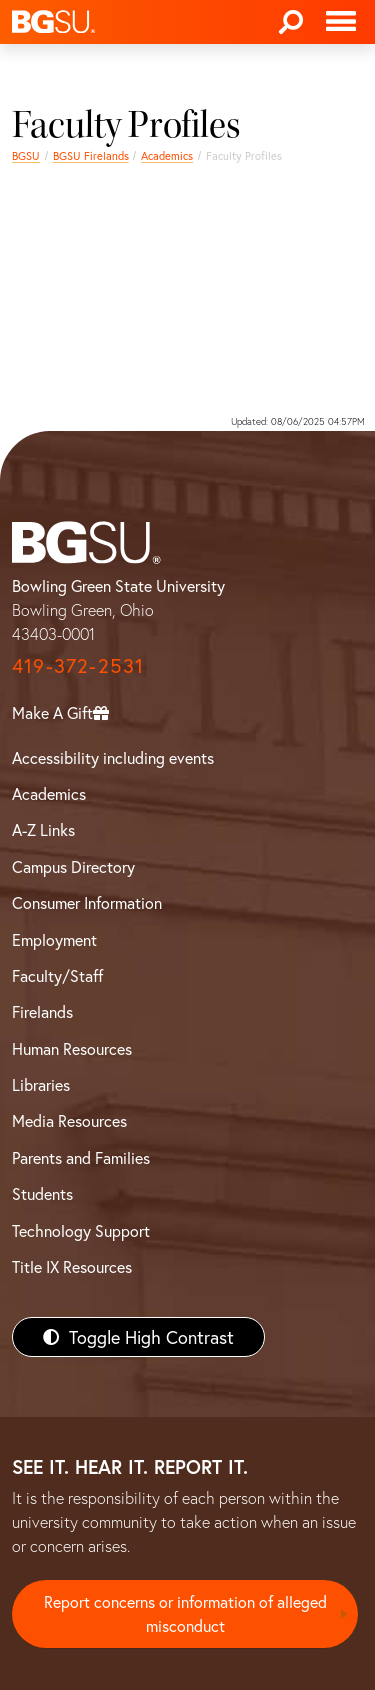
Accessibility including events (113, 757)
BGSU (26, 155)
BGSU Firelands (91, 155)
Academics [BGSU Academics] (49, 793)
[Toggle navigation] (341, 22)
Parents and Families (81, 1157)
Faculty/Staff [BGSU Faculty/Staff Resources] (57, 975)
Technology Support (81, 1230)
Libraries (41, 1084)
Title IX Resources (72, 1266)
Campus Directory (73, 866)
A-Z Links (43, 829)
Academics (167, 155)
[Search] (291, 22)
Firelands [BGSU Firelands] (42, 1011)
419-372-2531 (78, 665)
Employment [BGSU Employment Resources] (54, 939)
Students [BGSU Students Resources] (42, 1193)
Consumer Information (87, 902)
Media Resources (69, 1120)
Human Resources (72, 1048)
